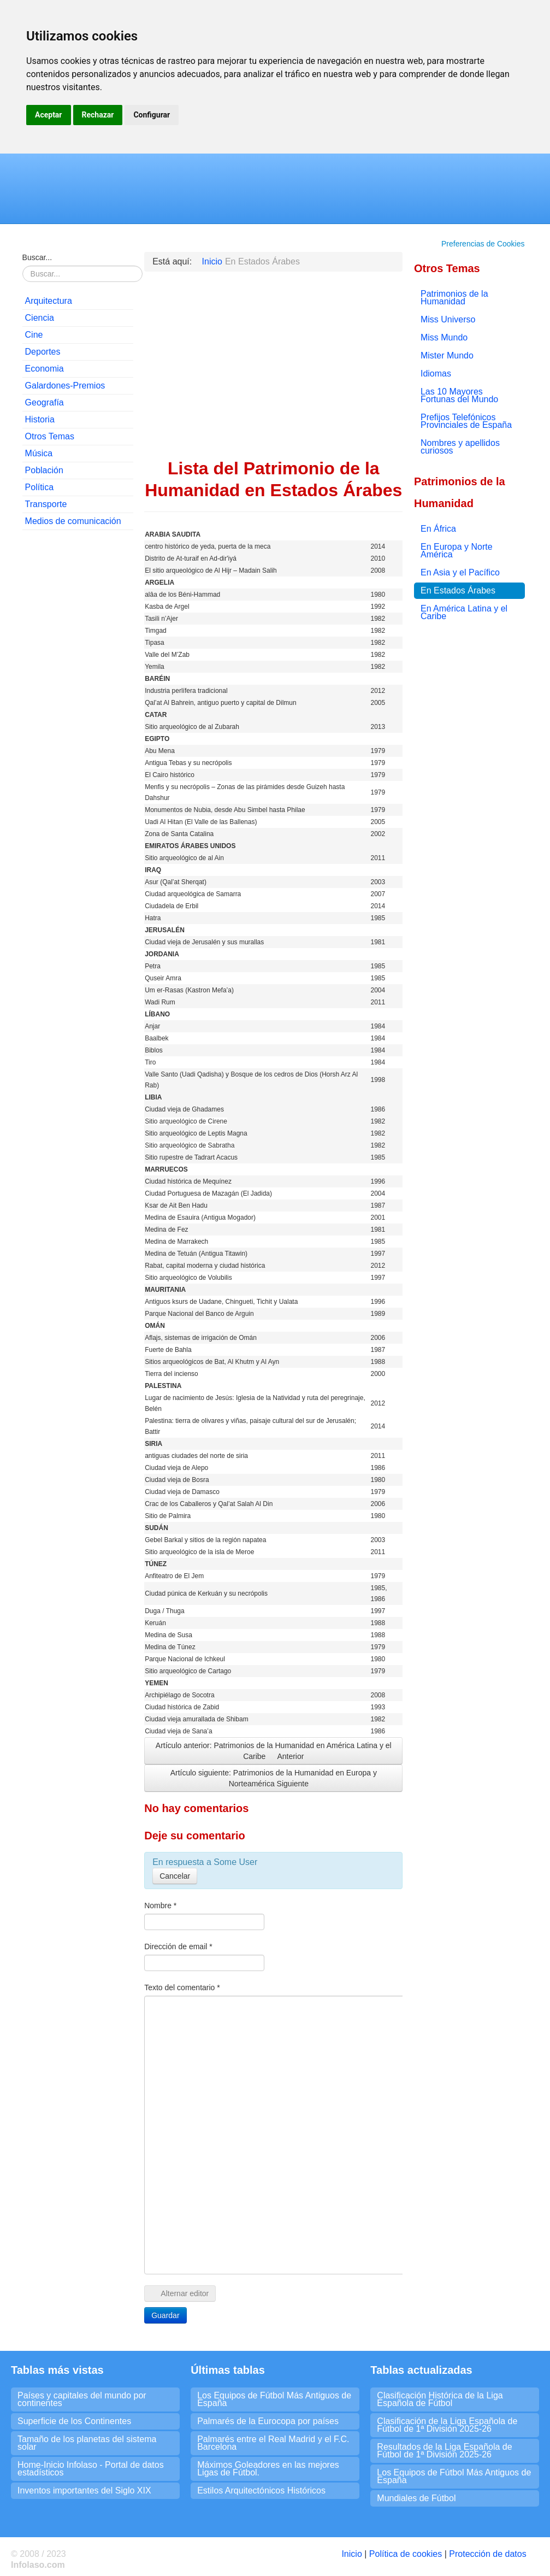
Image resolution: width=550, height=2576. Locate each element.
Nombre (160, 1905)
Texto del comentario (182, 1987)
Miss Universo (448, 319)
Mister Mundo (447, 355)
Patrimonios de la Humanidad (454, 297)
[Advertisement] (77, 705)
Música (39, 453)
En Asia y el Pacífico (460, 572)
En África (438, 528)
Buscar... (37, 257)
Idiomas (436, 373)
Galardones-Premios (65, 385)
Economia (44, 368)
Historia (40, 419)
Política (39, 487)
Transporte (46, 504)
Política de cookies (405, 2554)
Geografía (44, 402)
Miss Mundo (444, 337)
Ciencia (39, 317)
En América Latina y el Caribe (464, 612)
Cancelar (174, 1876)
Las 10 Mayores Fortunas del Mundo (459, 395)
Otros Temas (49, 436)
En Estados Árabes (458, 590)
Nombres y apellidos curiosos (460, 446)
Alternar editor (180, 2293)
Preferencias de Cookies (483, 243)
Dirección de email (178, 1946)
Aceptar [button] (48, 114)
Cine (34, 334)
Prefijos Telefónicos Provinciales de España (466, 421)
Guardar (165, 2315)
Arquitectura (48, 300)
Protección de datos (487, 2554)
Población (44, 470)
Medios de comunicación (73, 521)
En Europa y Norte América (457, 550)
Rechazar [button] (98, 114)
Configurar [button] (151, 114)
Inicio (351, 2554)
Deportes (43, 351)
